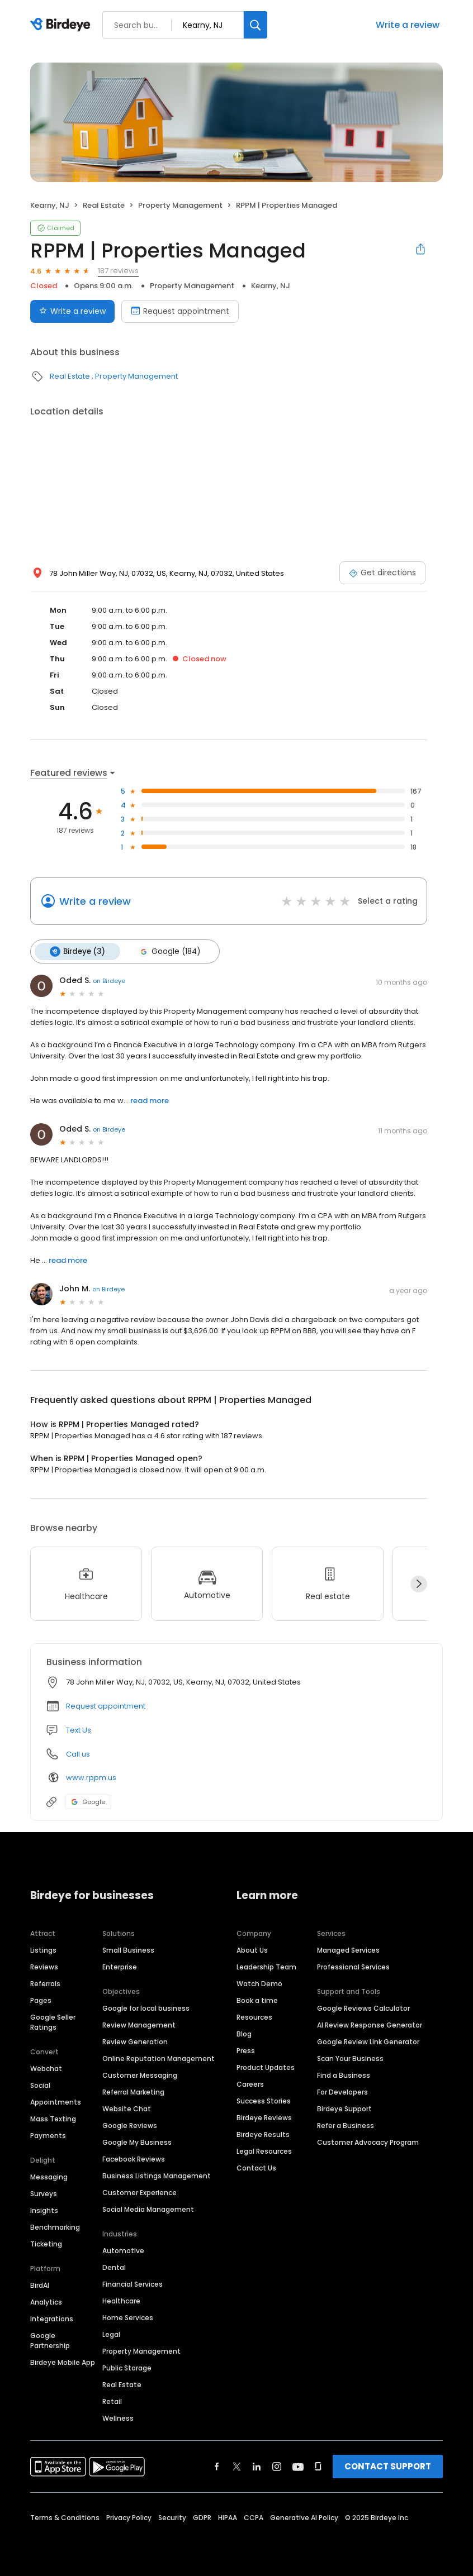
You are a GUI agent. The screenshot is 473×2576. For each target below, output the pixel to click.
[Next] (418, 1583)
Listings (43, 1949)
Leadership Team (266, 1966)
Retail (112, 2401)
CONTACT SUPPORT (387, 2466)
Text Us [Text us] (78, 1729)
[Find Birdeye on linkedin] (256, 2466)
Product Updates (265, 2067)
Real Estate (104, 205)
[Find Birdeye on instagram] (276, 2466)
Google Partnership (50, 2340)
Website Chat (126, 2108)
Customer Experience (139, 2192)
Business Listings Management (156, 2175)
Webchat (46, 2068)
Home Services (127, 2317)
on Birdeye (109, 980)
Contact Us (256, 2167)
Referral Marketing (133, 2091)
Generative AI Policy (304, 2517)
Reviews (44, 1966)
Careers (250, 2083)
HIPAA (227, 2517)
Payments (48, 2135)
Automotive (123, 2250)
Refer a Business (345, 2125)
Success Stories (263, 2100)
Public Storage (127, 2367)
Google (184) (168, 951)
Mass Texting (53, 2118)
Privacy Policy (129, 2517)
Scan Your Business (350, 2058)
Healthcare (121, 2300)
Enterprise (119, 1966)
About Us (252, 1949)
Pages (40, 2000)
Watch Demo (259, 1983)
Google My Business (137, 2141)
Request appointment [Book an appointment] (180, 311)
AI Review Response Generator (369, 2024)
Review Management (139, 2024)
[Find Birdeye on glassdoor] (318, 2466)
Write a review (407, 24)
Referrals (45, 1983)
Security (172, 2517)
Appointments (55, 2101)
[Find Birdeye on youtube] (298, 2466)
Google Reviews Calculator (363, 2007)
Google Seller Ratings (52, 2021)
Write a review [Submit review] (72, 311)
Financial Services (132, 2283)
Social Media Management (148, 2209)
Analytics (46, 2301)
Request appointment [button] (105, 1705)
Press (245, 2050)
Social (40, 2085)
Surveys (43, 2193)
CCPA (253, 2517)
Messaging (49, 2176)
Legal (111, 2334)
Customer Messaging (139, 2074)
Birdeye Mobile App (62, 2362)
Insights (44, 2210)
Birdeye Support (344, 2108)
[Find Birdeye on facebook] (216, 2466)
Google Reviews (129, 2125)
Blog (244, 2033)
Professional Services (353, 1966)
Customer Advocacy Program (368, 2141)
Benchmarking (55, 2226)
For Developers (342, 2091)
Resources (254, 2016)
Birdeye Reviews (264, 2117)
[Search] (255, 25)
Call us (78, 1753)
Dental (114, 2267)
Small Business (128, 1949)
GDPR (202, 2517)
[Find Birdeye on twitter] (237, 2466)
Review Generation (135, 2041)
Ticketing (46, 2243)
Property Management (180, 205)
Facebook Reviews (133, 2158)
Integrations (51, 2318)
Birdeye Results (263, 2134)
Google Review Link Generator (368, 2041)
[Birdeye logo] (62, 25)
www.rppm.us (91, 1777)
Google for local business (146, 2007)
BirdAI (39, 2284)
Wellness (118, 2417)
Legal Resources (264, 2150)
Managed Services (348, 1949)
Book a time (257, 2000)
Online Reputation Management (158, 2058)
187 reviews (118, 270)
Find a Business (343, 2074)
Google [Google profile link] (88, 1801)
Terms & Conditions (65, 2517)
